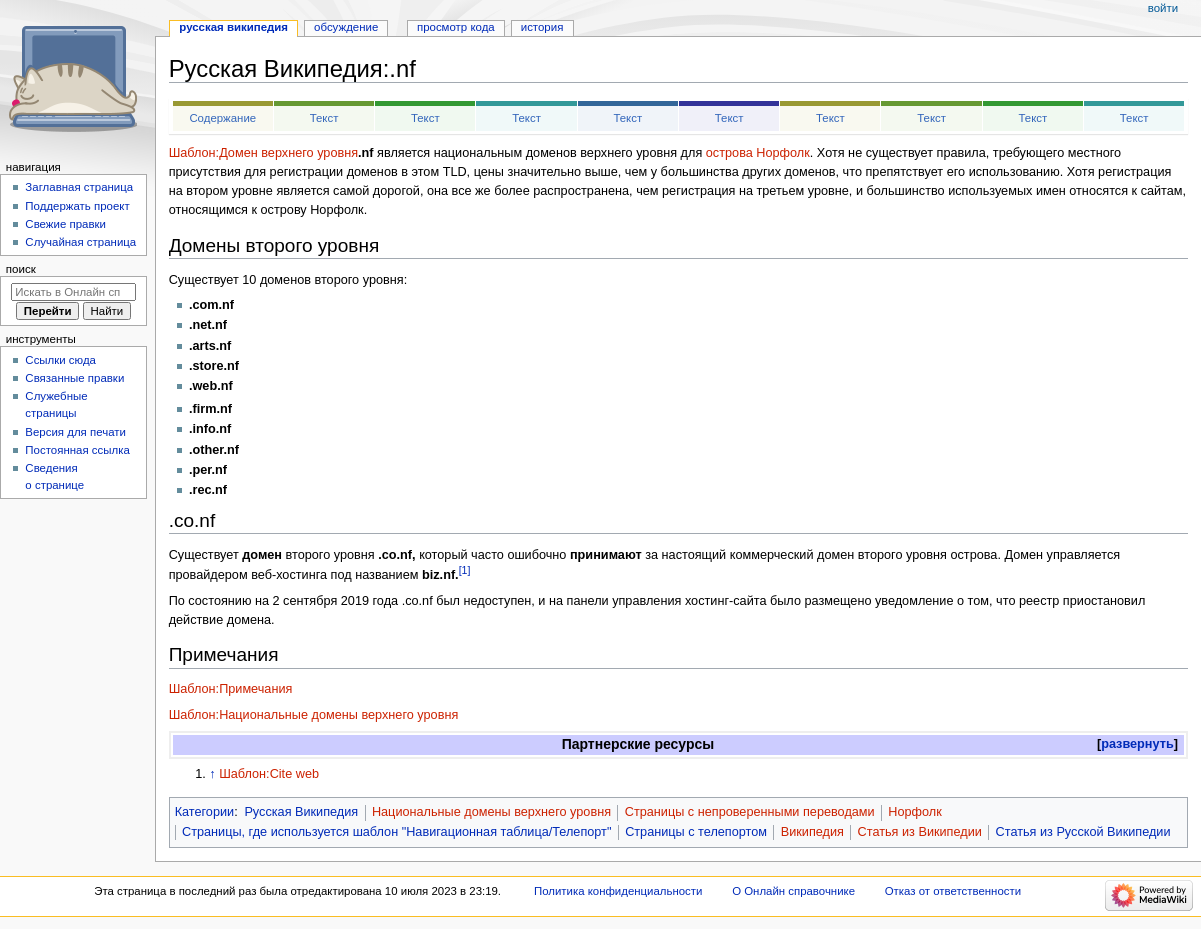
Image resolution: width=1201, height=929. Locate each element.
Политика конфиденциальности (618, 891)
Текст (324, 118)
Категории (205, 812)
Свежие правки (65, 224)
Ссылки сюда (60, 360)
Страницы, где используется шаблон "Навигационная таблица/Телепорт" (396, 832)
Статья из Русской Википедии (1083, 832)
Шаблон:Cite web (269, 774)
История (542, 27)
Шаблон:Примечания (231, 689)
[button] (1137, 744)
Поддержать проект (77, 206)
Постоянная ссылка (77, 450)
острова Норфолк (758, 153)
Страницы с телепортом (696, 832)
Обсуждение (346, 27)
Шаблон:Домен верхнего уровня (263, 153)
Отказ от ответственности (953, 891)
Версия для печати (75, 432)
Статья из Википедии (920, 832)
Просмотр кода (456, 27)
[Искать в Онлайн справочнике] (73, 292)
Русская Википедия (301, 812)
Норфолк (914, 812)
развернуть (1137, 744)
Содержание (222, 118)
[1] (465, 570)
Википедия (812, 832)
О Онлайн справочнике (793, 891)
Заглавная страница (79, 187)
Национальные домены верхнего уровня (491, 812)
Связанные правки (74, 378)
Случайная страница (80, 242)
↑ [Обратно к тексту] (212, 774)
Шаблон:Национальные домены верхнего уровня (314, 715)
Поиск (21, 269)
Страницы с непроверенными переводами (750, 812)
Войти (1163, 8)
